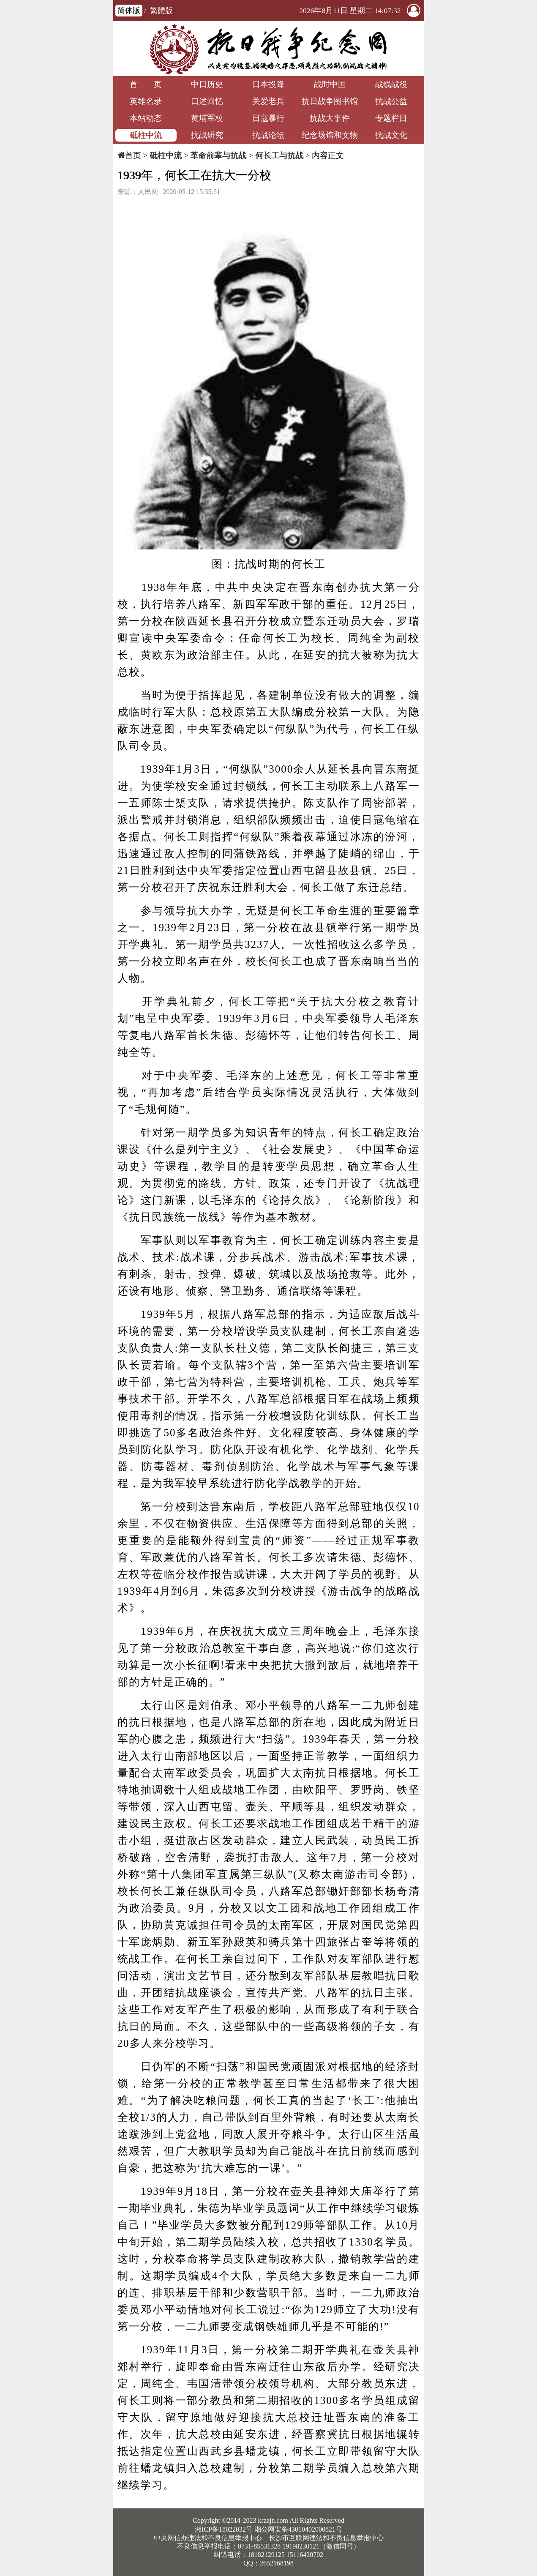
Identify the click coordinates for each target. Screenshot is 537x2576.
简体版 (128, 10)
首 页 (146, 84)
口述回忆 (207, 101)
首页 (133, 155)
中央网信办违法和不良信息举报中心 (208, 2537)
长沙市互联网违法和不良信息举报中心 (326, 2537)
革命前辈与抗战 (218, 155)
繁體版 (161, 10)
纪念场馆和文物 (330, 135)
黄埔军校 (207, 118)
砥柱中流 (146, 135)
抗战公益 (391, 101)
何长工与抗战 (279, 155)
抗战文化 (391, 135)
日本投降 (268, 84)
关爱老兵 (268, 101)
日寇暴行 (268, 118)
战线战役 (391, 84)
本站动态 (146, 118)
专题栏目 (391, 118)
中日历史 (207, 84)
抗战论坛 (268, 135)
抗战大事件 (330, 118)
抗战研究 (207, 135)
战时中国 (330, 84)
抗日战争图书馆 (330, 101)
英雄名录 (146, 101)
